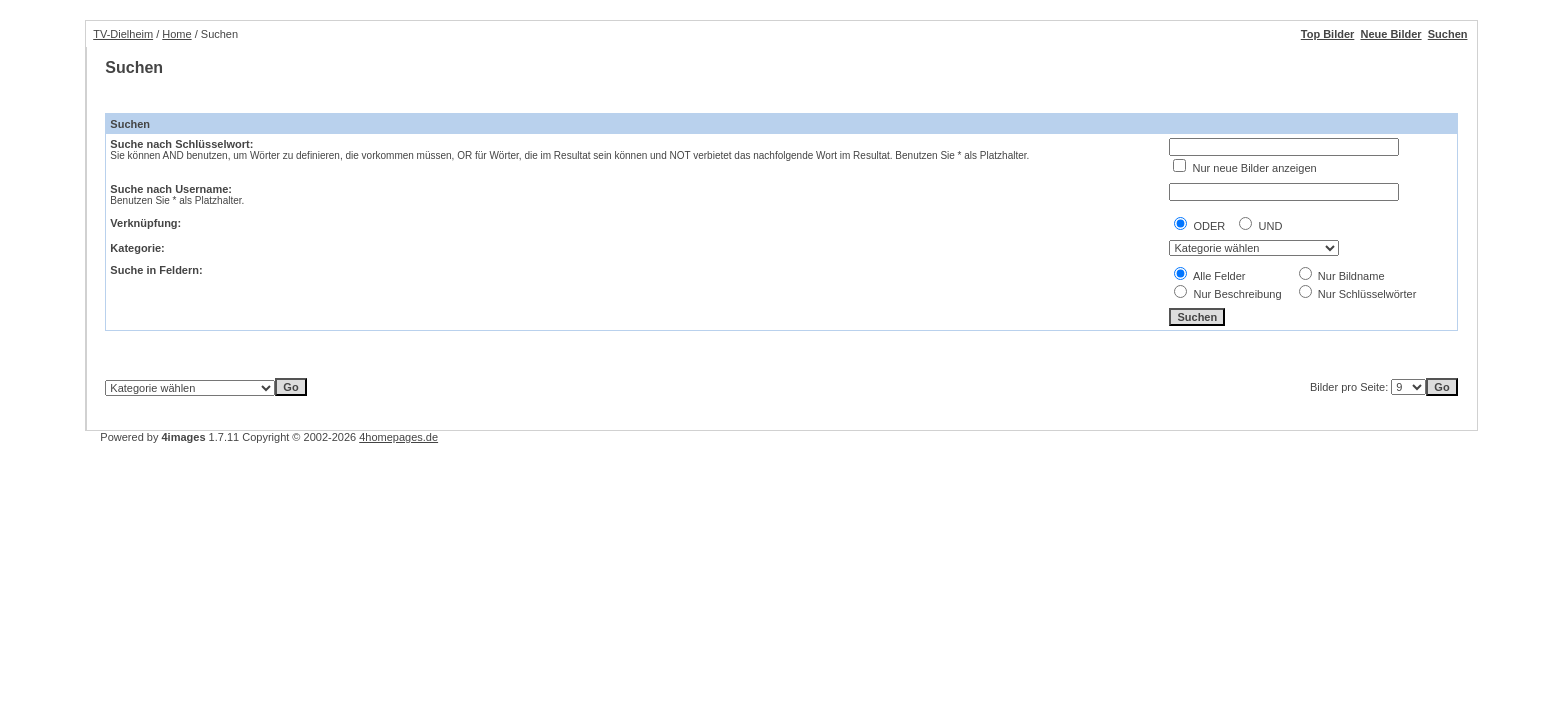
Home (176, 34)
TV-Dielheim (123, 34)
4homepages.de (398, 437)
